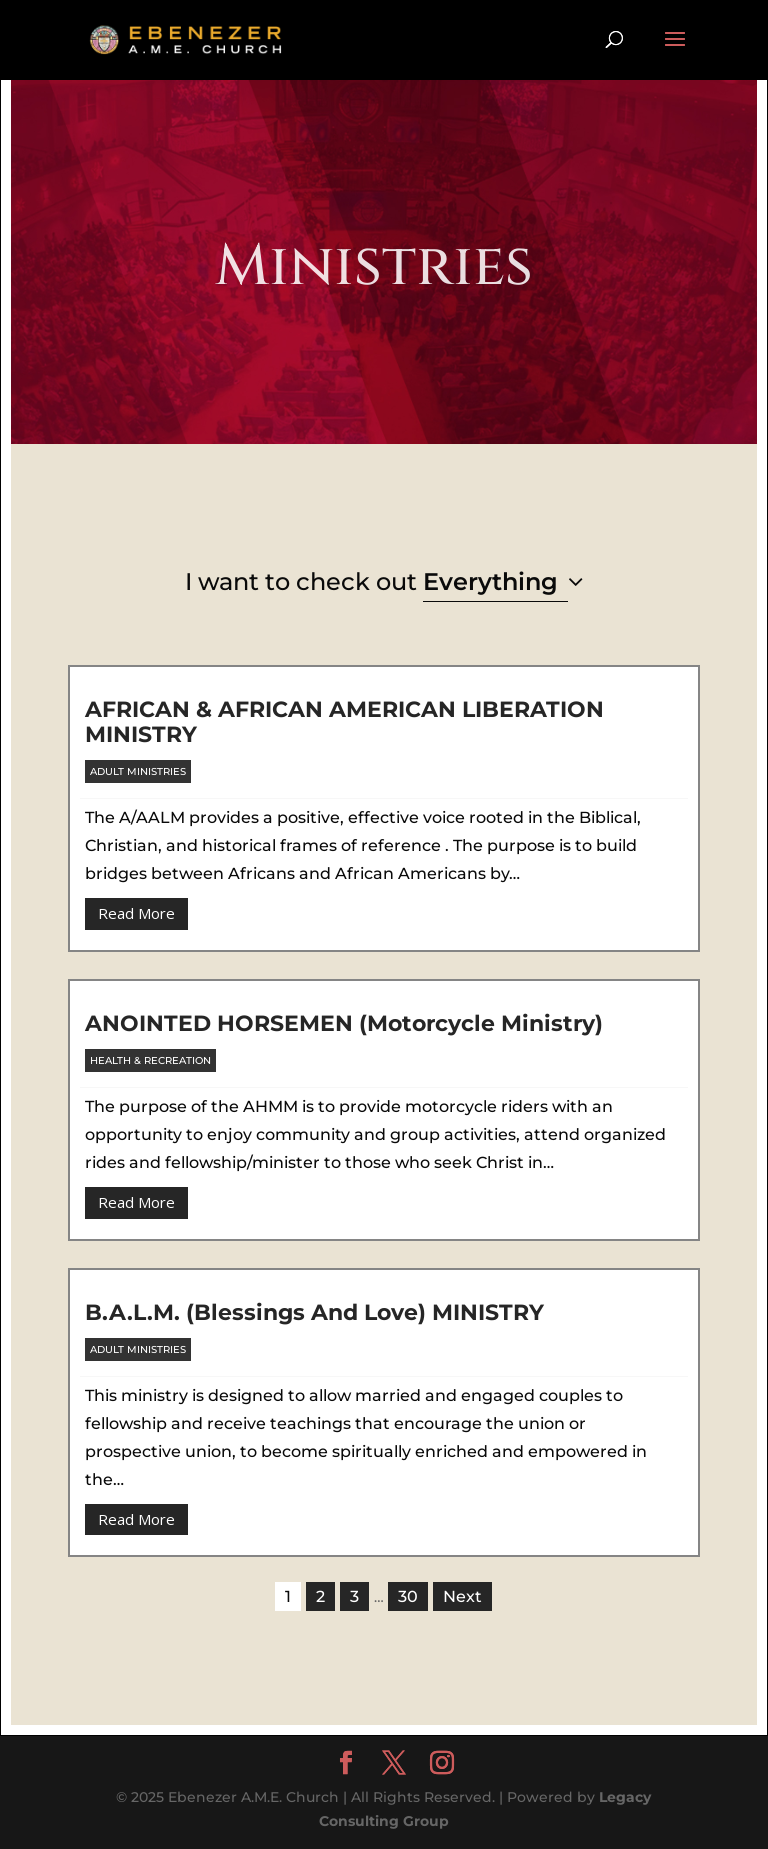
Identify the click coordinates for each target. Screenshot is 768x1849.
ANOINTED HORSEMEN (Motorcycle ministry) (344, 1023)
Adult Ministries (138, 771)
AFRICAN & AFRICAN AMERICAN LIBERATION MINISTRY (344, 722)
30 (408, 1596)
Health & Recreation (150, 1060)
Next (462, 1596)
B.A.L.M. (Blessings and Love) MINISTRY (314, 1312)
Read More (136, 913)
